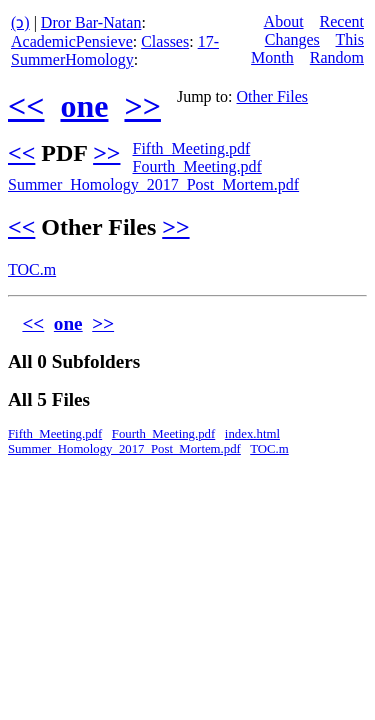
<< (26, 106)
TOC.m (32, 269)
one (84, 106)
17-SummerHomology (115, 50)
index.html (252, 434)
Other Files (273, 96)
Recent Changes (314, 30)
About (284, 21)
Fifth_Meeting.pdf (191, 148)
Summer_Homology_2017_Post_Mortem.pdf (153, 184)
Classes (165, 41)
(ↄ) (20, 22)
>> (142, 106)
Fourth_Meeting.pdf (196, 166)
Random (337, 57)
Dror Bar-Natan (91, 22)
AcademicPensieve (72, 41)
